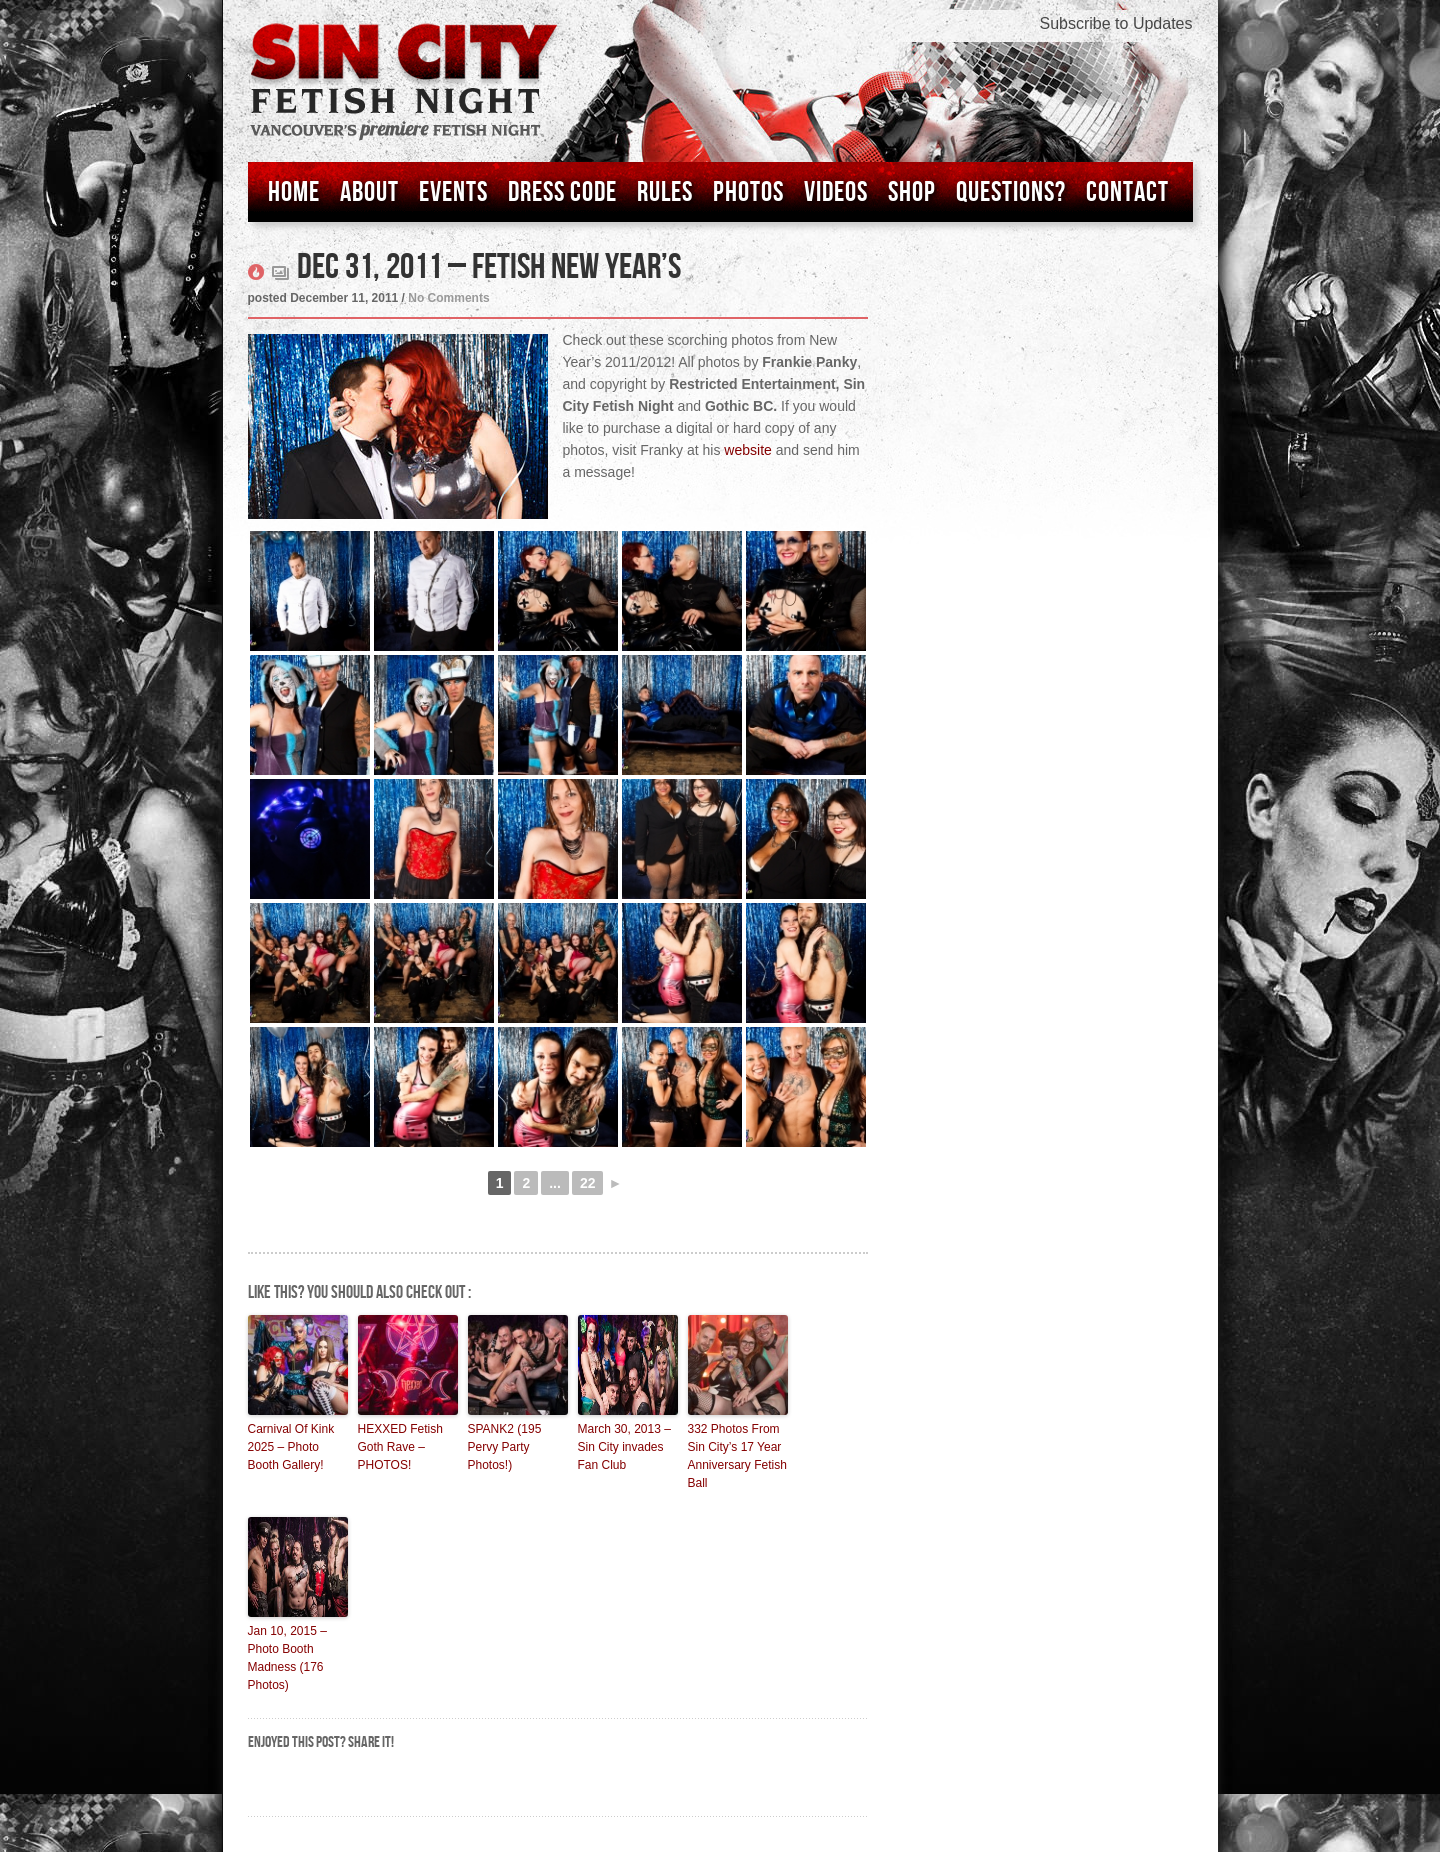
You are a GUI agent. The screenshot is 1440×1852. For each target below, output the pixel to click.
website (747, 450)
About (369, 192)
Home (294, 192)
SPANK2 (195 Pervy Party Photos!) (505, 1447)
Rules (665, 192)
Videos (836, 192)
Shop (912, 192)
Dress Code (562, 192)
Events (453, 192)
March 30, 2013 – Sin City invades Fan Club (624, 1447)
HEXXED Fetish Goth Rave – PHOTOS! (400, 1447)
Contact (1127, 192)
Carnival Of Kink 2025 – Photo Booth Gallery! (291, 1447)
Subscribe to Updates (1116, 23)
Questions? (1011, 192)
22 (588, 1183)
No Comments (448, 298)
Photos (748, 192)
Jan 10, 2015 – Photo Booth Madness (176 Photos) (287, 1658)
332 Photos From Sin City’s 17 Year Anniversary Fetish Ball (737, 1456)
